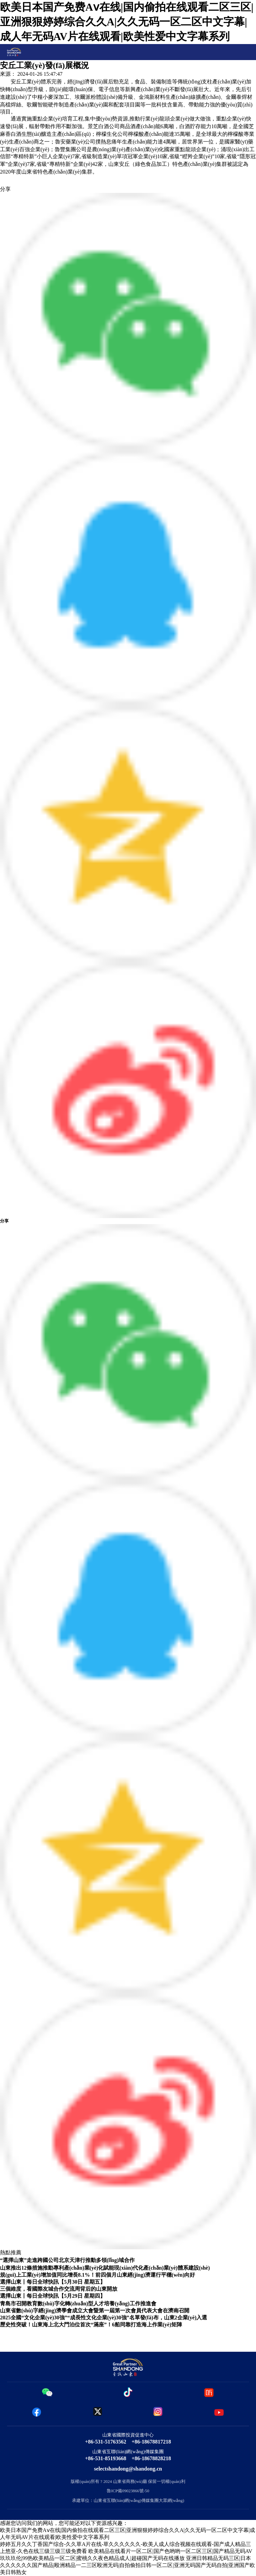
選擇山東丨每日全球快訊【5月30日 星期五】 (52, 2282)
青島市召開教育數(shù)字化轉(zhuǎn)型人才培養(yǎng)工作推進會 (78, 2303)
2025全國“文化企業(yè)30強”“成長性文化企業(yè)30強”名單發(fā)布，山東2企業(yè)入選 (103, 2317)
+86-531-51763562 (105, 2442)
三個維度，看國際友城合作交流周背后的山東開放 (58, 2289)
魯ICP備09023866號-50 (128, 2491)
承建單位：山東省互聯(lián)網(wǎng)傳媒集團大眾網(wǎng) (128, 2500)
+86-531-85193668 (105, 2458)
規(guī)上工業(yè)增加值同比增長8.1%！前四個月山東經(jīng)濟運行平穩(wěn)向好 (97, 2275)
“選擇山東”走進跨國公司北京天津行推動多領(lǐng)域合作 (67, 2260)
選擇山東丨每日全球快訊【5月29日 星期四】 (52, 2296)
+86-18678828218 (151, 2458)
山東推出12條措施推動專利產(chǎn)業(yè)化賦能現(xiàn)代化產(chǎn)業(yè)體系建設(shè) (105, 2268)
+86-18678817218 (151, 2442)
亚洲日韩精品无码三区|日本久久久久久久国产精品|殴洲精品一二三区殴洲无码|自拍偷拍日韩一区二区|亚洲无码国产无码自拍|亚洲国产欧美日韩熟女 (127, 2565)
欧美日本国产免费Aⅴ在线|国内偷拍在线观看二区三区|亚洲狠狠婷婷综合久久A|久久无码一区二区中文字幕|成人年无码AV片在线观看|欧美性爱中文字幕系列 (126, 21)
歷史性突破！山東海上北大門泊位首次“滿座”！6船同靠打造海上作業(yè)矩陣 (91, 2324)
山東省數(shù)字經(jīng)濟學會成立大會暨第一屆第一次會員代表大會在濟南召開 (94, 2310)
